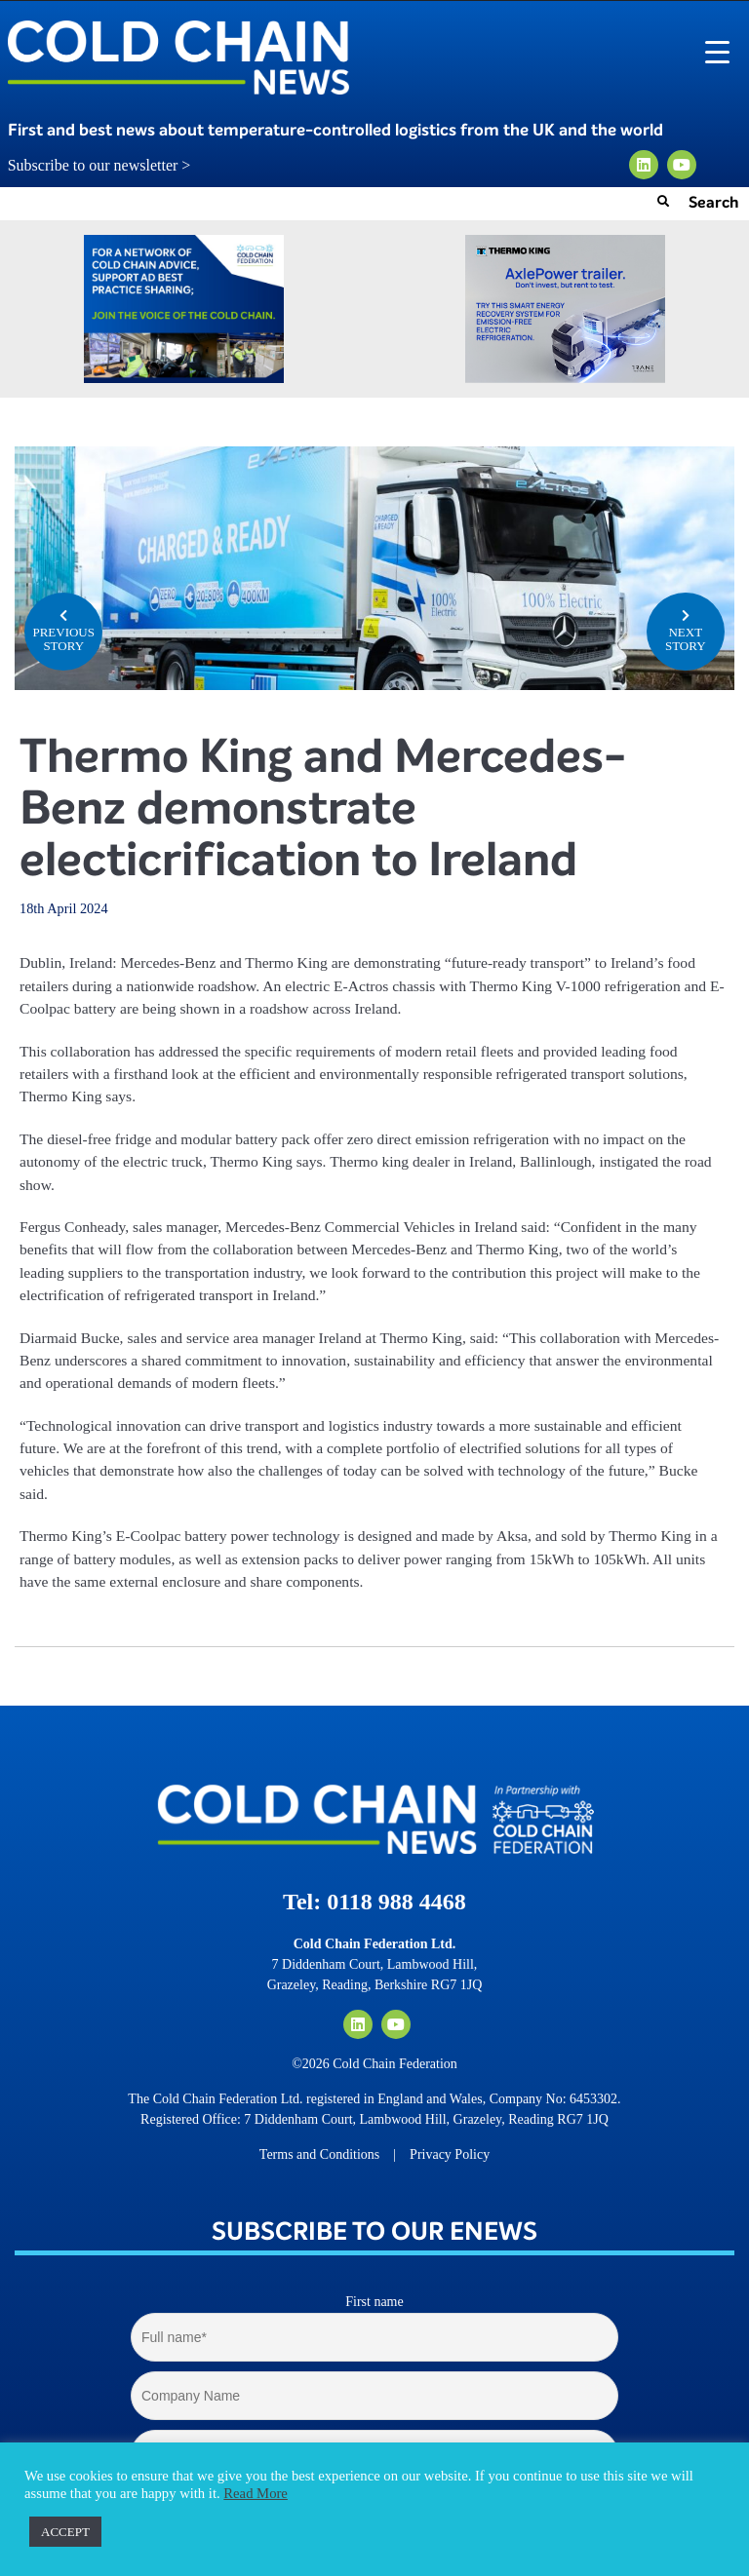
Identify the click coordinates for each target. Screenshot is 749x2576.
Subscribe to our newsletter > (107, 165)
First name (374, 2301)
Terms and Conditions (319, 2154)
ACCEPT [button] (65, 2531)
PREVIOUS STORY (63, 629)
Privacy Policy (450, 2154)
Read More (255, 2493)
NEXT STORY (686, 629)
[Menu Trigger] (717, 51)
